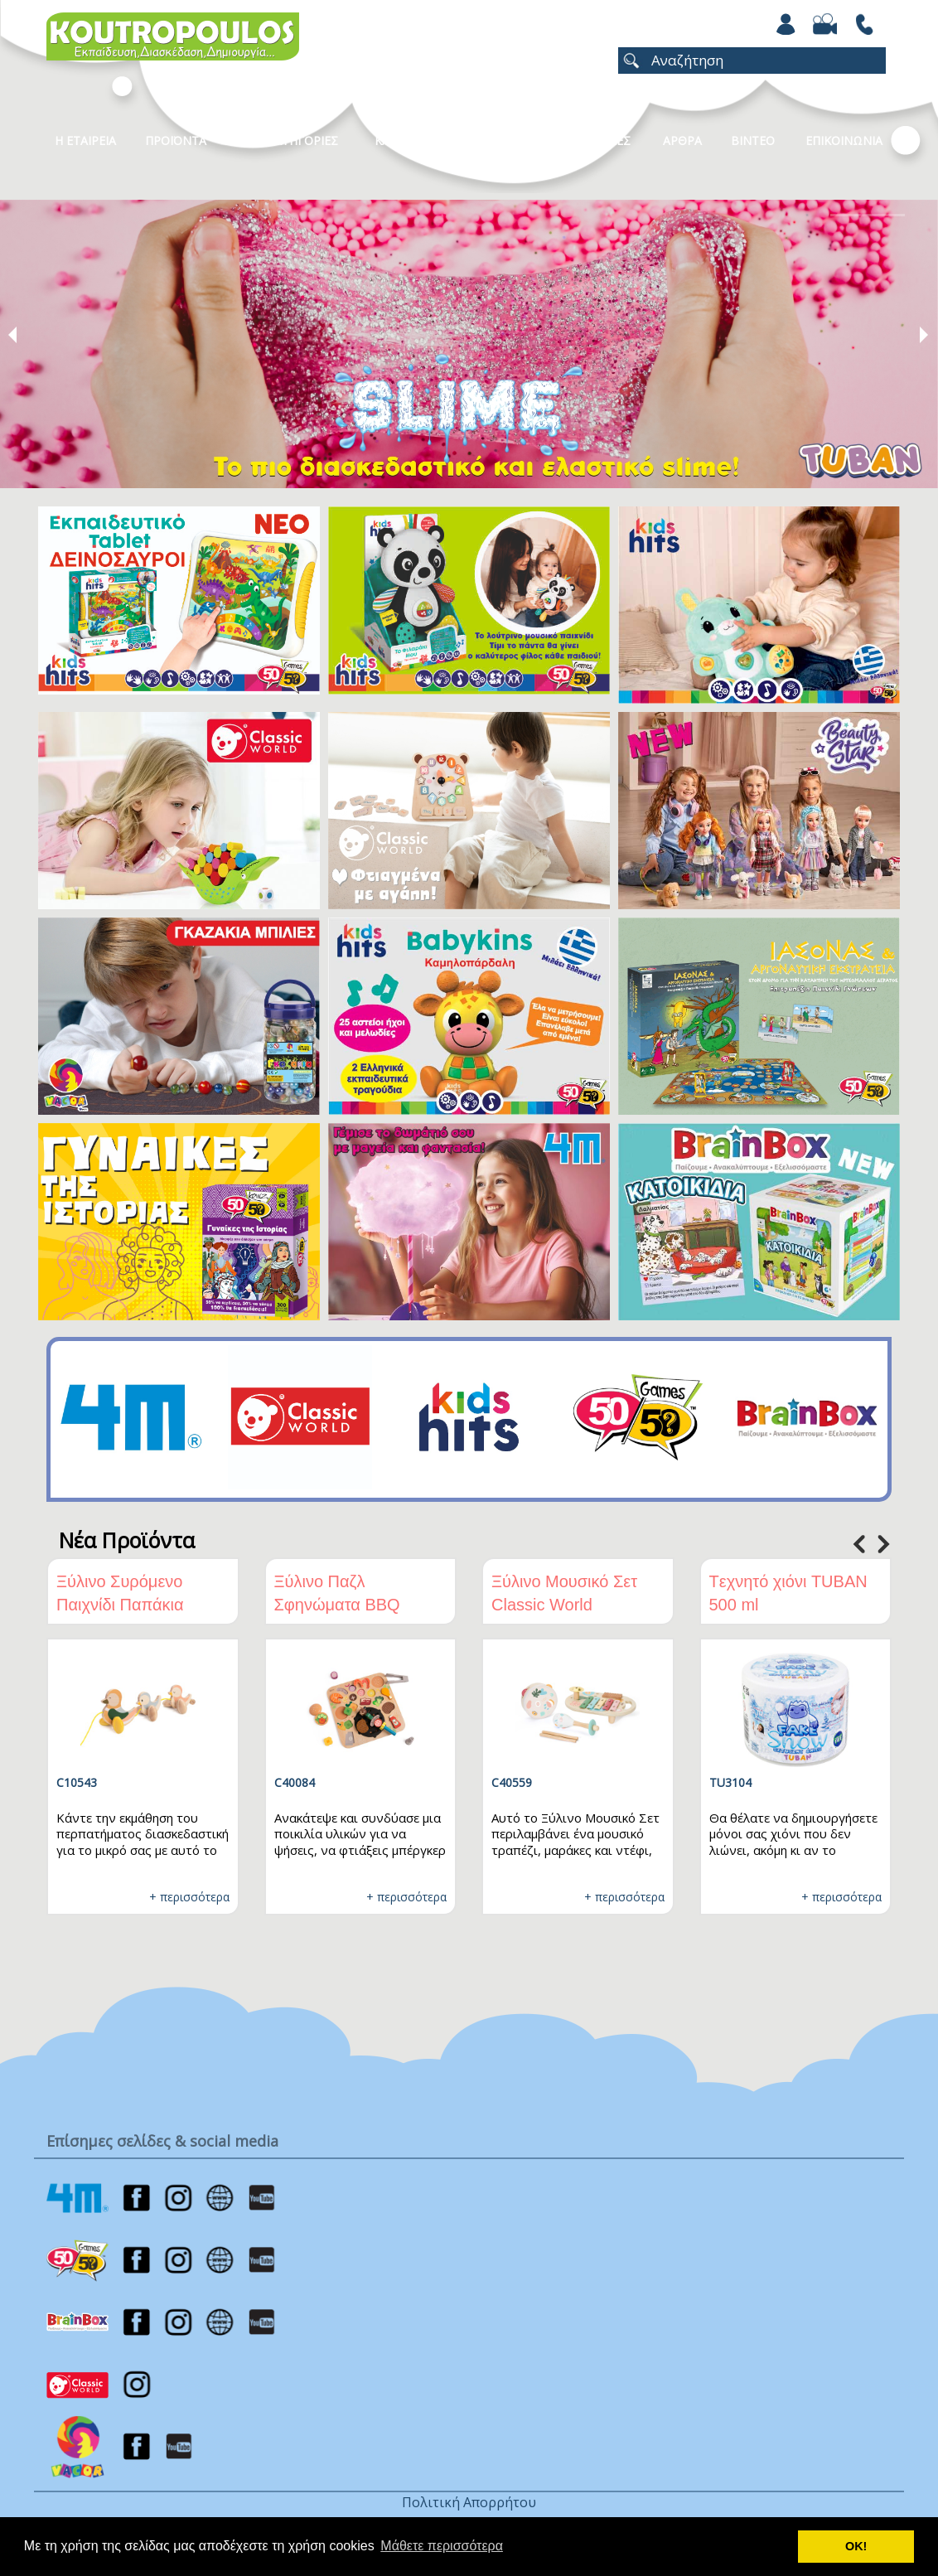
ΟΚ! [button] (856, 2546)
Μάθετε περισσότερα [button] (441, 2546)
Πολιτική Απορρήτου (469, 2502)
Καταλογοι (407, 140)
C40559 (511, 1782)
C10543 (76, 1782)
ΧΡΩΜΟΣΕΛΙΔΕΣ (585, 140)
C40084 (294, 1782)
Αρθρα (682, 140)
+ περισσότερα (189, 1897)
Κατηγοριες (302, 140)
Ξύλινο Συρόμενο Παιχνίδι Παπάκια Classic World (120, 1604)
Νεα (490, 140)
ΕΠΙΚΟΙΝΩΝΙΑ (843, 140)
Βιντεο (753, 140)
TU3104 (730, 1782)
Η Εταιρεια (85, 140)
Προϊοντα (175, 140)
